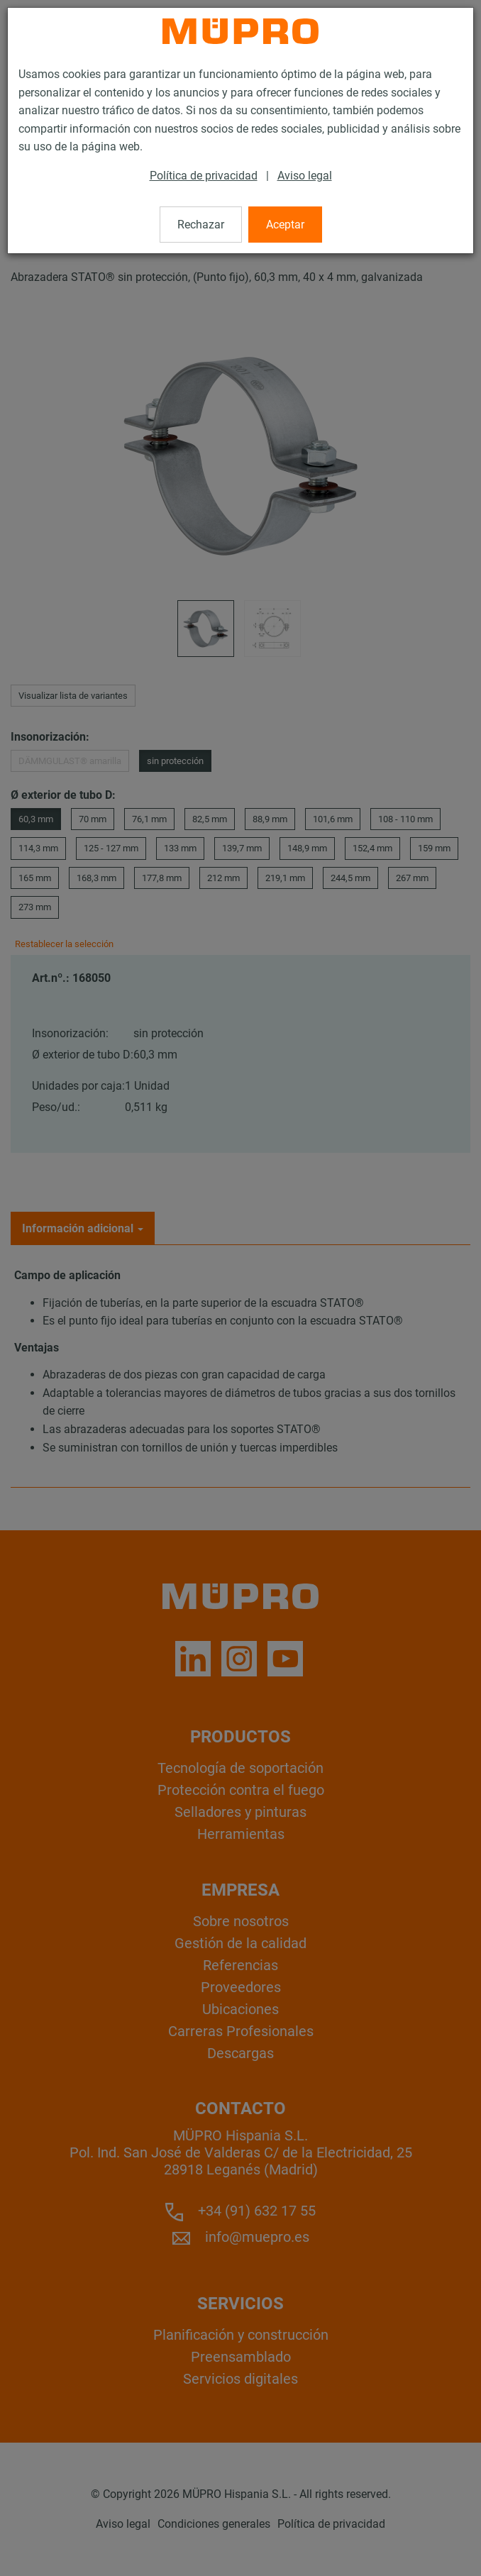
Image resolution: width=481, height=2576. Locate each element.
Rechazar (200, 224)
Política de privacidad (204, 175)
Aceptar (285, 224)
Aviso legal (304, 175)
